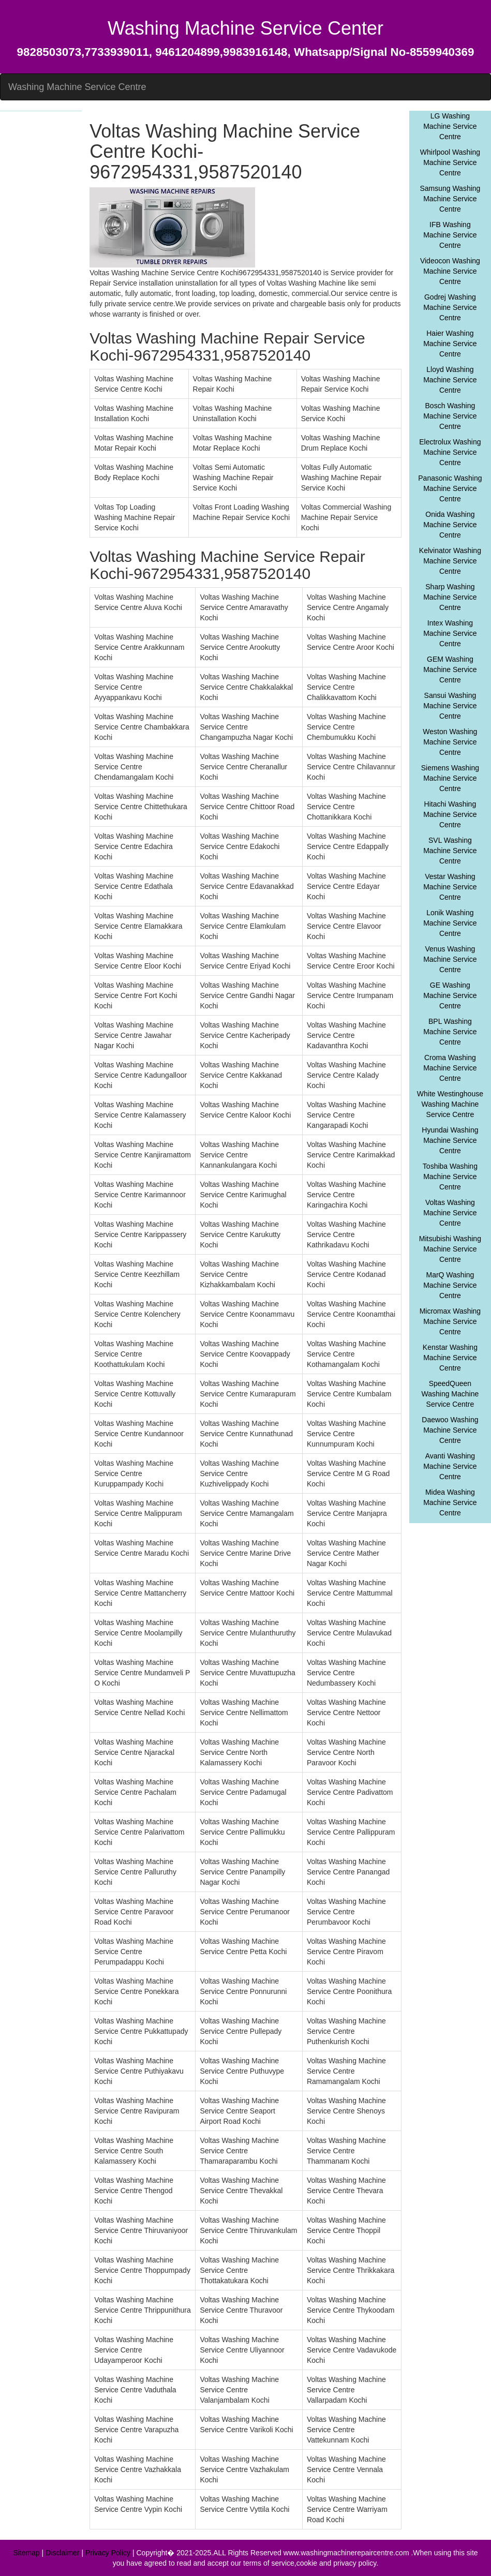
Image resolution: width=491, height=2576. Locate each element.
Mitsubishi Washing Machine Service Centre (450, 1248)
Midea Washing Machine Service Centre (450, 1502)
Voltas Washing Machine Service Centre (450, 1212)
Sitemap (26, 2553)
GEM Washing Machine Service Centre (450, 669)
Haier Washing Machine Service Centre (450, 343)
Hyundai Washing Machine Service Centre (450, 1140)
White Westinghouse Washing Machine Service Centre (450, 1104)
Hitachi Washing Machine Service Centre (450, 814)
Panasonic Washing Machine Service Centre (450, 488)
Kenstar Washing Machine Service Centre (450, 1357)
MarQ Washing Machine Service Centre (450, 1285)
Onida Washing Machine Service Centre (450, 524)
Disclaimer (62, 2553)
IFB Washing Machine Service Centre (450, 234)
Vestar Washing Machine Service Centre (450, 886)
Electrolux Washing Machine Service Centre (450, 452)
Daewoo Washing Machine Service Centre (450, 1430)
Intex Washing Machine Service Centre (450, 633)
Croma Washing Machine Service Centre (450, 1067)
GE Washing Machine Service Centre (450, 995)
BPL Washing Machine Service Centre (450, 1031)
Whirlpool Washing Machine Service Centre (450, 162)
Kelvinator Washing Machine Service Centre (450, 560)
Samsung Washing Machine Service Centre (450, 198)
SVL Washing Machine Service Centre (450, 850)
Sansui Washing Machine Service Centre (450, 705)
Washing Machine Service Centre (77, 87)
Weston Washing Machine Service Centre (450, 741)
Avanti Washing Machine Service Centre (450, 1466)
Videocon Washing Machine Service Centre (450, 271)
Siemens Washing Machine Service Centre (450, 778)
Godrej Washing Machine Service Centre (450, 307)
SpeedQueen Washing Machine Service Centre (450, 1393)
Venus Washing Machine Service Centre (450, 959)
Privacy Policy (107, 2553)
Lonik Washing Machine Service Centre (450, 923)
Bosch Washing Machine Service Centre (450, 415)
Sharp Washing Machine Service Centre (450, 597)
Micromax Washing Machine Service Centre (450, 1321)
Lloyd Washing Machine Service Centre (450, 379)
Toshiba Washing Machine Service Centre (450, 1176)
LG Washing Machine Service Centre (450, 126)
